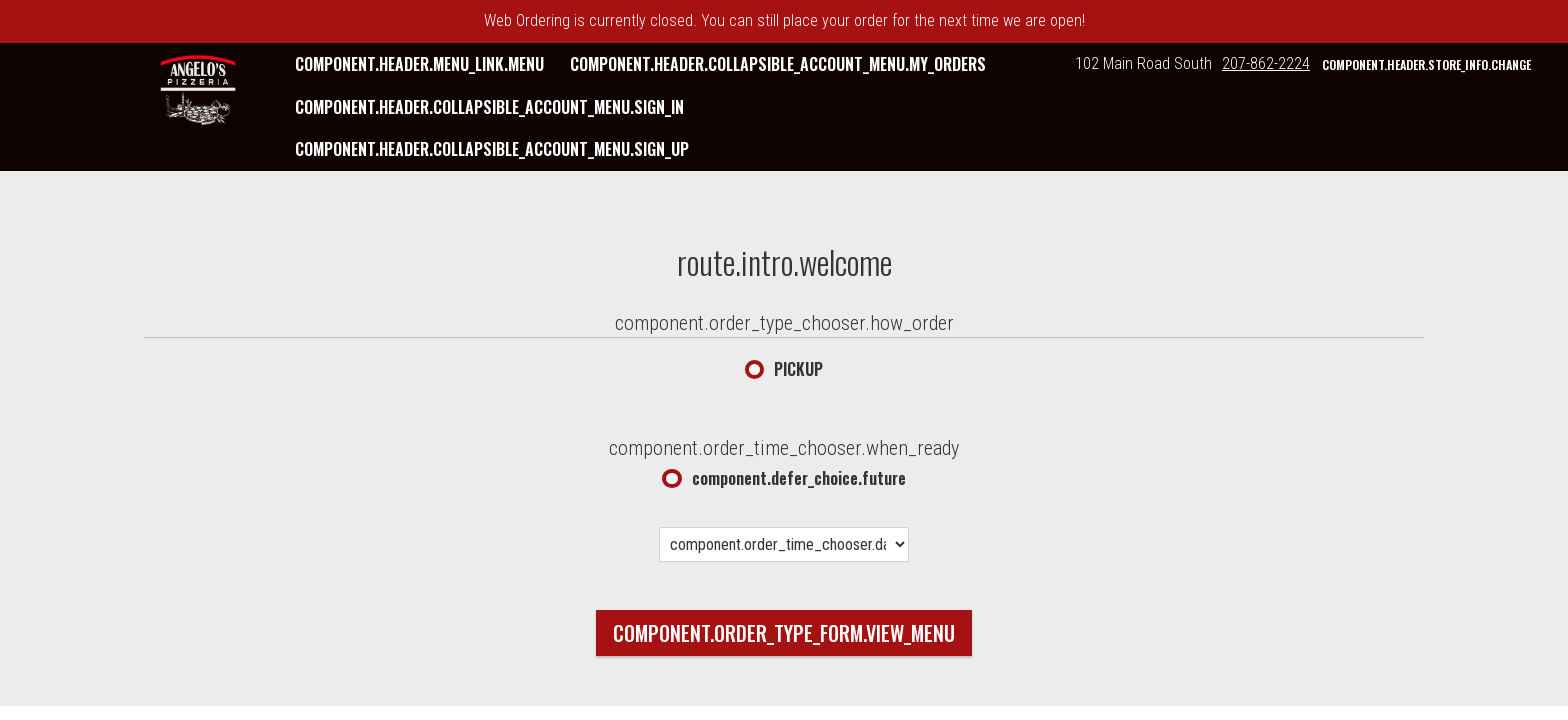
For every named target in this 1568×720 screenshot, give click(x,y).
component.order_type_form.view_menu (784, 633)
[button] (198, 90)
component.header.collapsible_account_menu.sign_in (489, 107)
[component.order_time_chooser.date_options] (784, 544)
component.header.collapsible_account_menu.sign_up (492, 149)
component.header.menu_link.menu (419, 64)
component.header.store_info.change (1426, 64)
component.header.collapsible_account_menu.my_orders (778, 64)
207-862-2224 (1266, 63)
